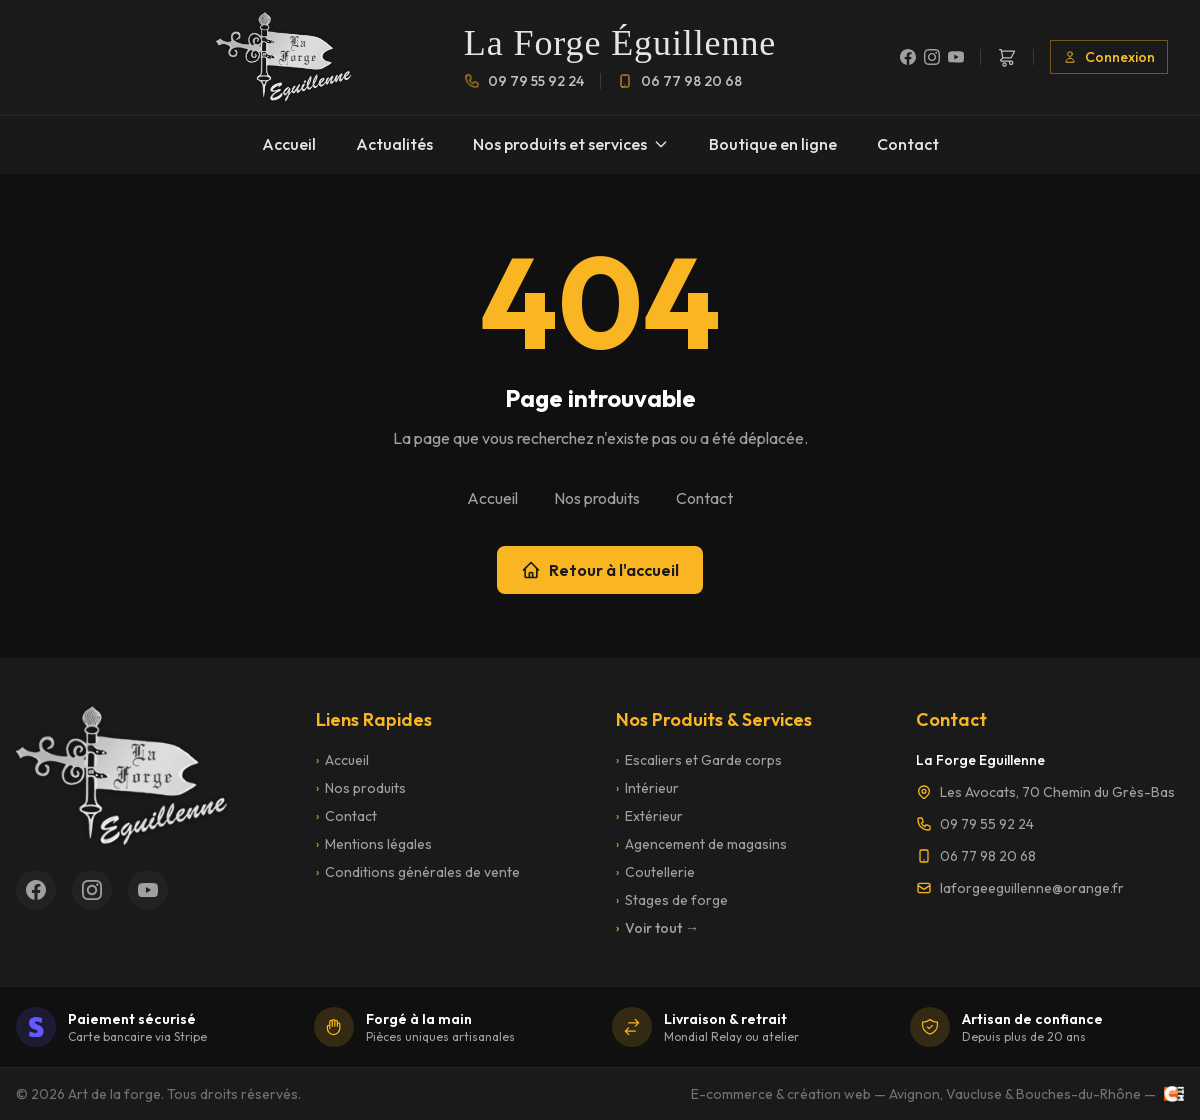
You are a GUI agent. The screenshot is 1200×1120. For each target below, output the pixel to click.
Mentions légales (374, 844)
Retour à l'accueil (600, 570)
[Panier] (1007, 57)
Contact (908, 144)
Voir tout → (657, 928)
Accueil (289, 144)
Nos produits (597, 498)
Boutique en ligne (773, 144)
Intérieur (647, 788)
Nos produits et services (571, 144)
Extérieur (649, 816)
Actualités (394, 144)
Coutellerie (655, 872)
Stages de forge (672, 900)
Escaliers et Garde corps (699, 760)
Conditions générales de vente (418, 872)
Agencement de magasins (701, 844)
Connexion (1109, 57)
